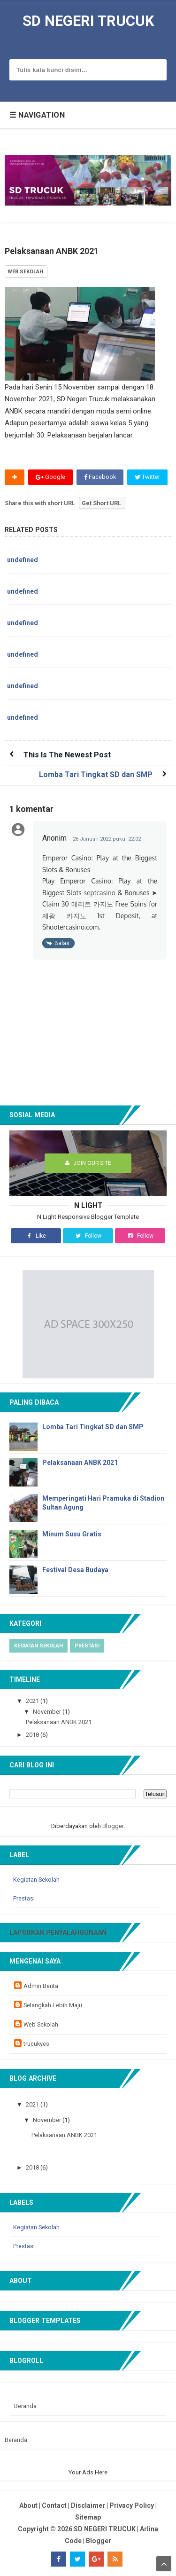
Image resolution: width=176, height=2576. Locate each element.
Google (50, 476)
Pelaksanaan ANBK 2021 (80, 1462)
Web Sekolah (40, 2024)
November (47, 1711)
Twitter (147, 476)
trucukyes (36, 2043)
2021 (33, 1700)
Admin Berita (40, 1985)
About (28, 2505)
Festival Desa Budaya (75, 1570)
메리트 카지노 (92, 904)
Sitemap (88, 2517)
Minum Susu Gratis (71, 1534)
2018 (33, 1734)
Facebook (100, 476)
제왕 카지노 (64, 916)
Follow (88, 1235)
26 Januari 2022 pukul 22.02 (107, 839)
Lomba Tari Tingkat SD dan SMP (96, 774)
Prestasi (87, 1646)
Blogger (112, 1825)
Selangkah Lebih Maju (52, 2005)
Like (36, 1235)
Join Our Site (88, 1163)
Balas (61, 943)
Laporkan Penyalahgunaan (58, 1932)
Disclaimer (88, 2505)
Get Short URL (101, 503)
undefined (22, 560)
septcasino (99, 893)
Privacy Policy (131, 2505)
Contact (54, 2505)
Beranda (25, 2405)
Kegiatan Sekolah (38, 1646)
